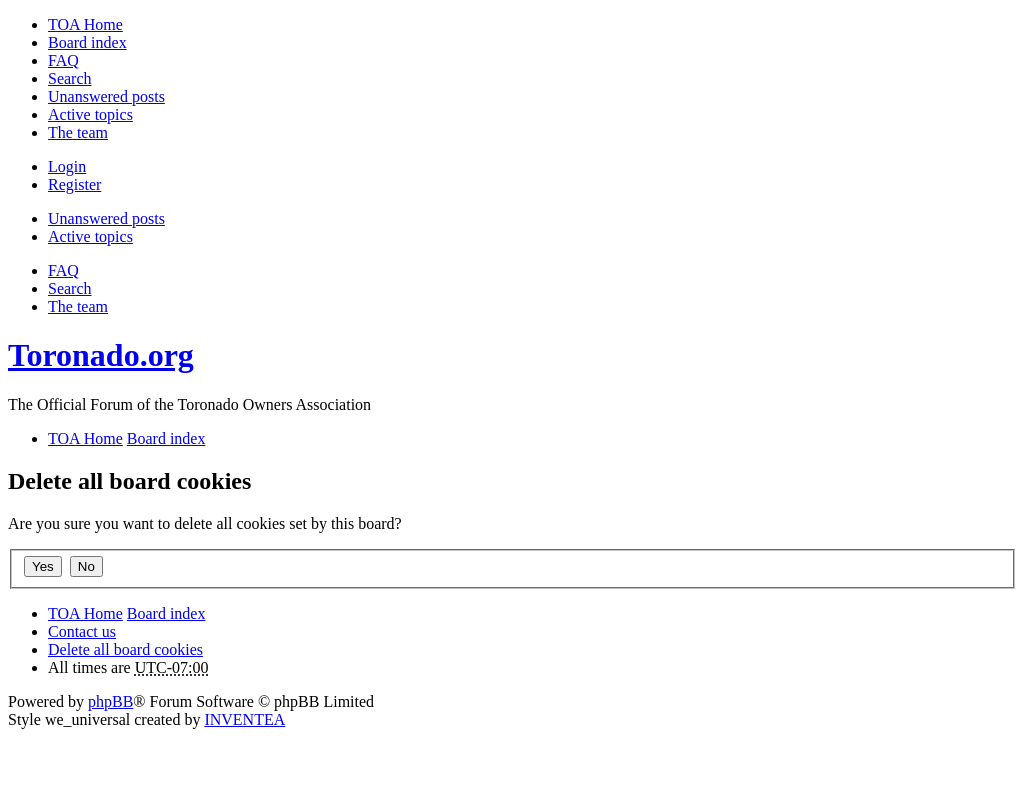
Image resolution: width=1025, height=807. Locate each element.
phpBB (110, 701)
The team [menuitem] (78, 132)
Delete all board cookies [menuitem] (125, 649)
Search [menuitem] (70, 78)
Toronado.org (101, 355)
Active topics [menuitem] (90, 114)
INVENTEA (244, 719)
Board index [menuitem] (87, 42)
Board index (166, 613)
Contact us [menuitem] (82, 631)
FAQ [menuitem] (63, 60)
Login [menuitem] (67, 166)
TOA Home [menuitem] (85, 24)
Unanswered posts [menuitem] (106, 96)
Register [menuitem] (74, 184)
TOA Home (85, 613)
